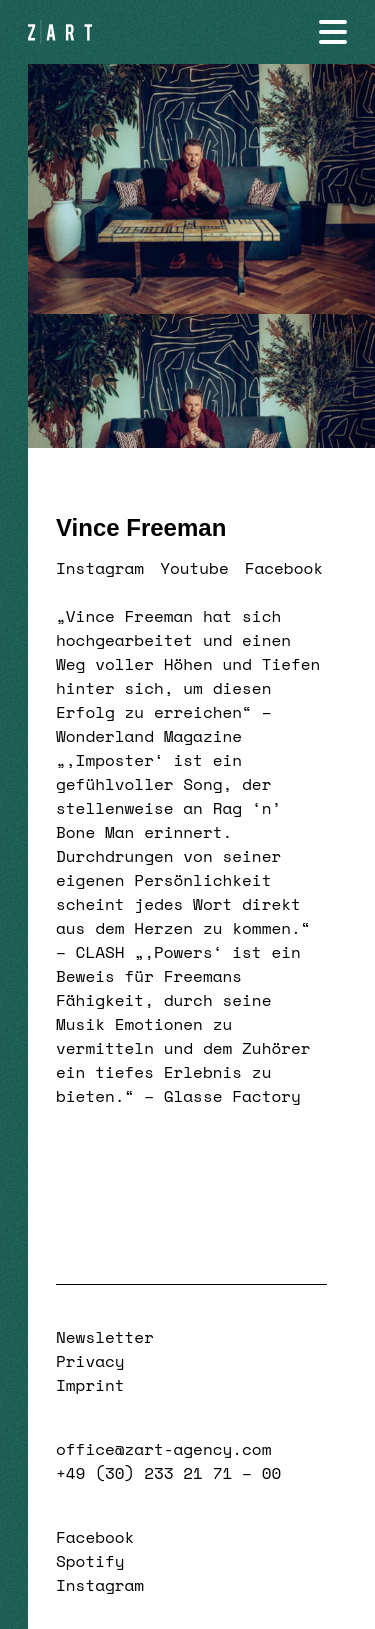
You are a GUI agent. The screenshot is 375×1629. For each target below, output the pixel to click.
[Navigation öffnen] (333, 32)
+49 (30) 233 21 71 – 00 (168, 1473)
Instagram (100, 568)
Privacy (90, 1361)
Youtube (194, 568)
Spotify (90, 1561)
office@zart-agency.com (163, 1449)
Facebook (284, 568)
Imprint (90, 1385)
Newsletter (105, 1337)
